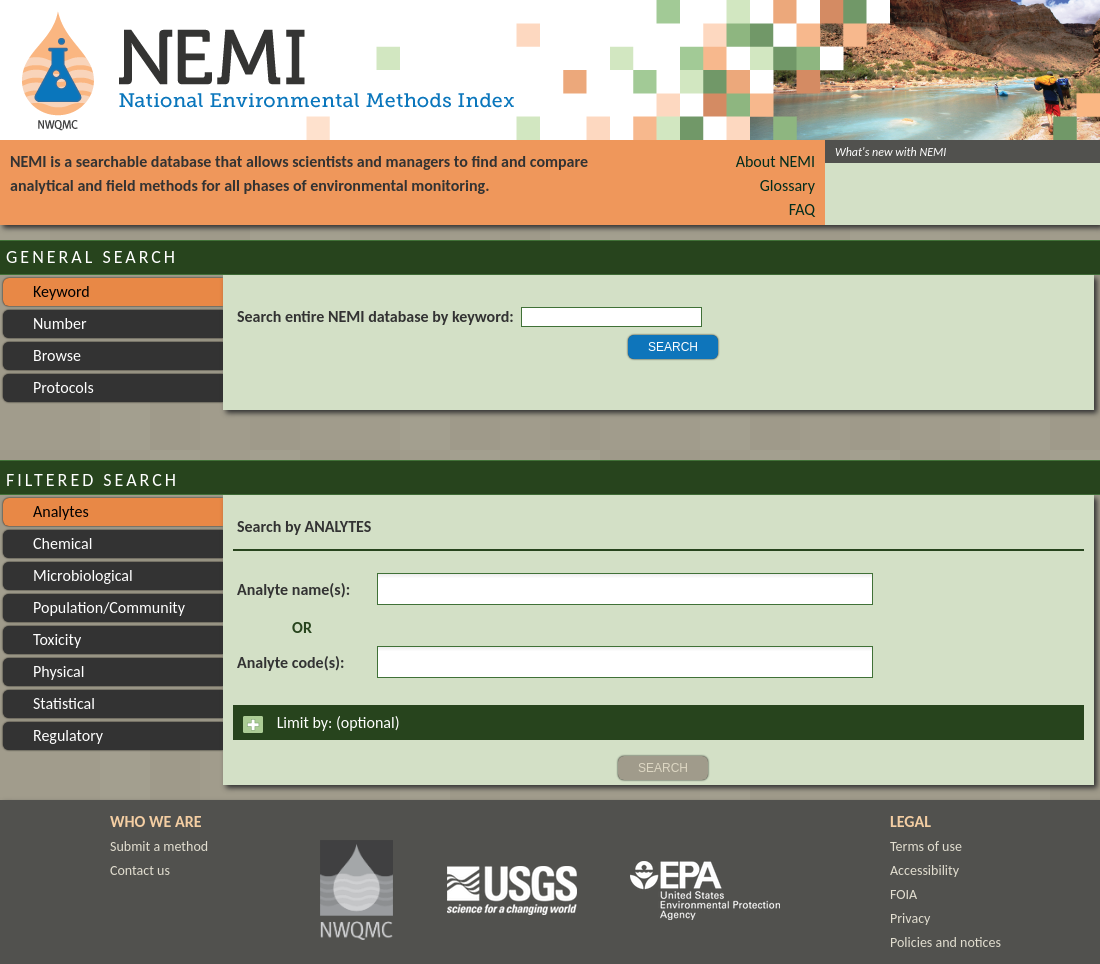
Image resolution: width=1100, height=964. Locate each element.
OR (302, 627)
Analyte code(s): (290, 662)
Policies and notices (945, 942)
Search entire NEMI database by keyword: (375, 316)
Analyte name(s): (293, 589)
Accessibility (924, 870)
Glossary (787, 185)
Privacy (910, 918)
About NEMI (775, 161)
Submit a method (159, 846)
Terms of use (926, 846)
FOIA (903, 894)
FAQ (802, 209)
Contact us (140, 870)
